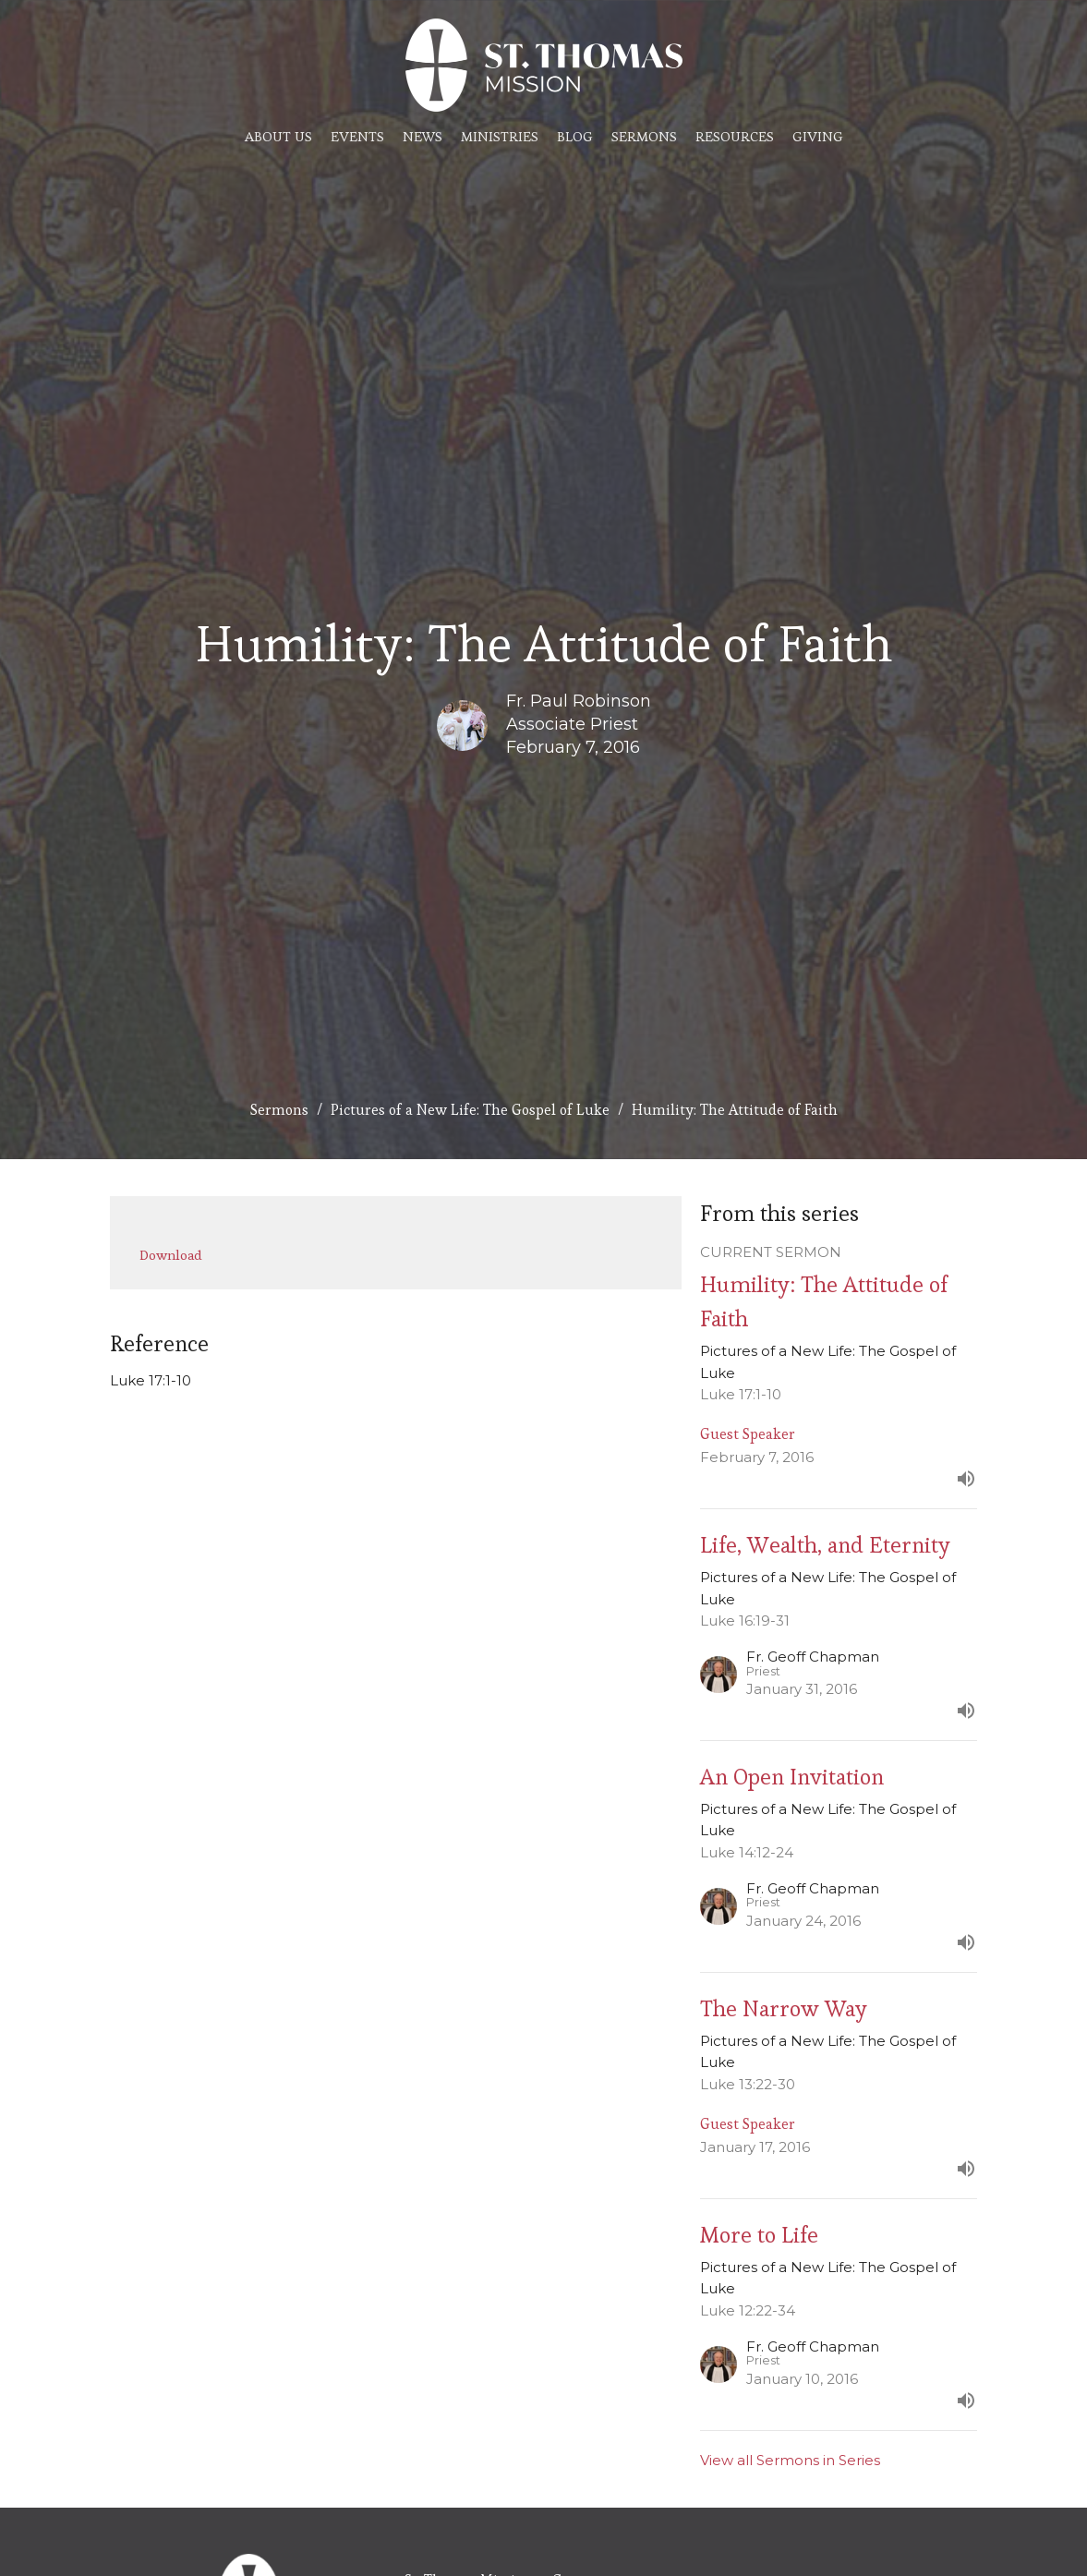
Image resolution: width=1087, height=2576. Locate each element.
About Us (278, 136)
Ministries (499, 136)
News (422, 136)
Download (170, 1255)
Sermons (644, 136)
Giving (817, 136)
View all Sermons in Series (790, 2460)
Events (357, 136)
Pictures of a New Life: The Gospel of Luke (470, 1109)
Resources (734, 136)
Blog (575, 136)
